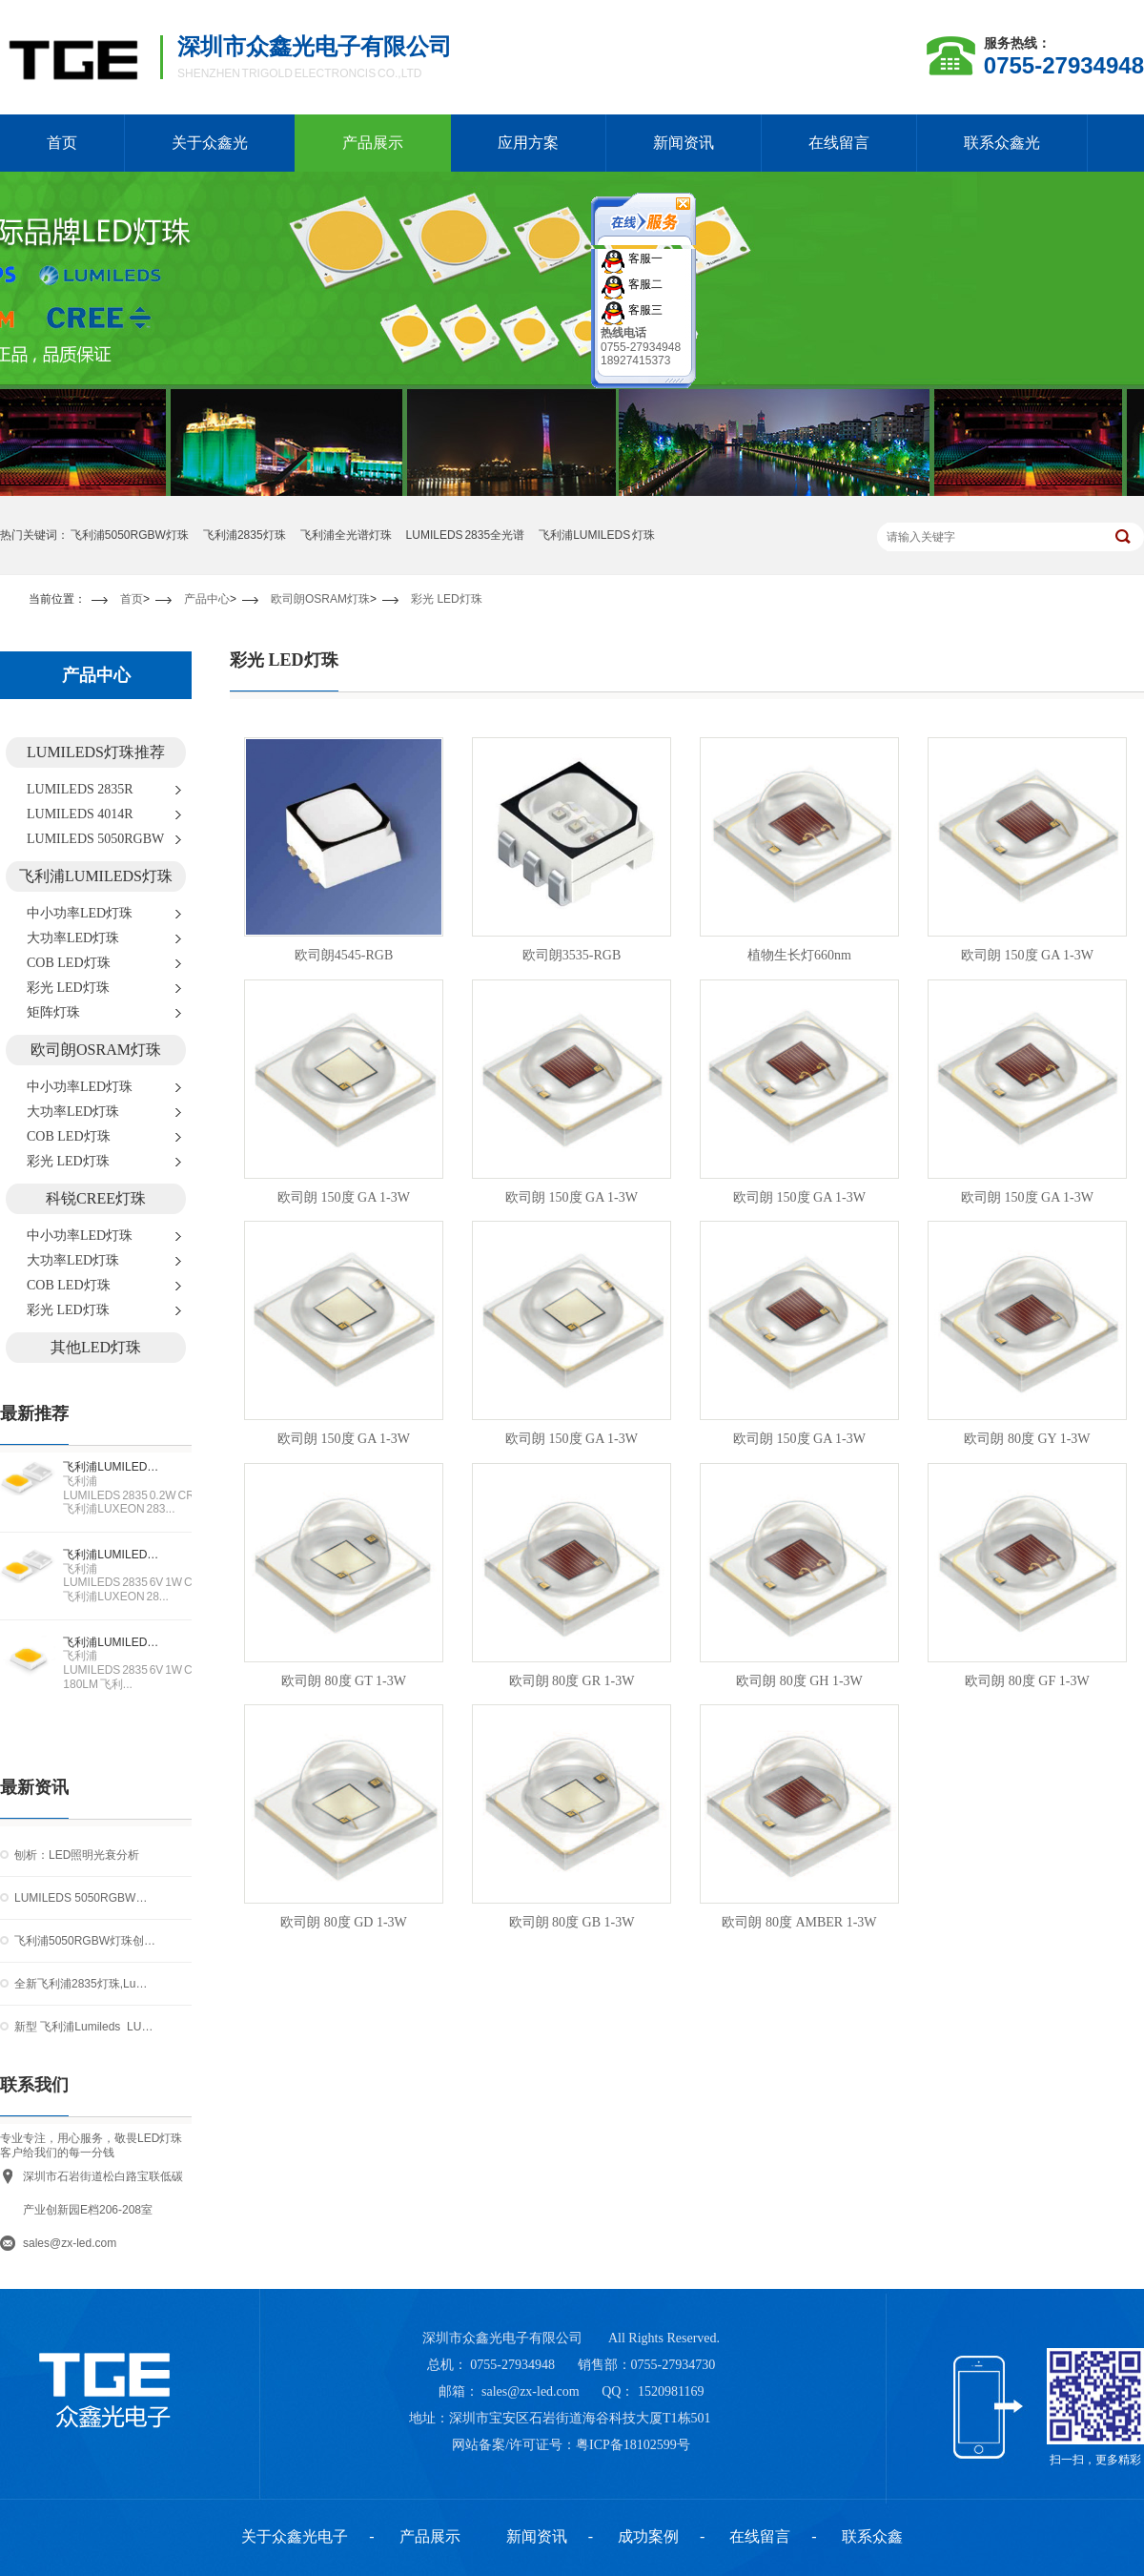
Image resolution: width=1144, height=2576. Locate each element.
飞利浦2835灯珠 (244, 535)
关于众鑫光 (210, 142)
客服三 (644, 309)
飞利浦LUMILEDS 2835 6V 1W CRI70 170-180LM (114, 1642)
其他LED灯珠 (96, 1347)
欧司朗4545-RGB (344, 955)
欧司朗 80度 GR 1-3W (572, 1681)
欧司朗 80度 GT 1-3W (343, 1681)
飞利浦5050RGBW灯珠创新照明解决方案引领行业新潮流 (85, 1940)
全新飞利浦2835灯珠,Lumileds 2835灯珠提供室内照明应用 (85, 1983)
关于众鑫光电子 (294, 2536)
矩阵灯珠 (53, 1012)
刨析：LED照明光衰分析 (76, 1855)
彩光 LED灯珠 (446, 599)
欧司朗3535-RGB (571, 955)
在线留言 (838, 142)
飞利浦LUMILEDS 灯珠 (597, 535)
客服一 (644, 257)
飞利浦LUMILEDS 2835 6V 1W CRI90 (114, 1554)
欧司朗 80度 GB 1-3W (572, 1922)
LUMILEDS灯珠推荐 (96, 752)
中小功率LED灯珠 (80, 913)
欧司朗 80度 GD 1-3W (343, 1922)
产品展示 (372, 142)
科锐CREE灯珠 (96, 1198)
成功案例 (648, 2536)
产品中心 (207, 599)
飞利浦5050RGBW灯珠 (130, 535)
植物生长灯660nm (799, 955)
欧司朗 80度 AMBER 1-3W (799, 1922)
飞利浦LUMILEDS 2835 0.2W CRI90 (114, 1466)
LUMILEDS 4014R (80, 814)
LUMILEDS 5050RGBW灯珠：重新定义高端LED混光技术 (85, 1898)
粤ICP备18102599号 (633, 2445)
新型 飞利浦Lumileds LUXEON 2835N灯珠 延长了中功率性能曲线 (85, 2026)
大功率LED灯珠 (73, 938)
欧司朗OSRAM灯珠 (320, 599)
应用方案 (528, 142)
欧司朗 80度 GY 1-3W (1027, 1439)
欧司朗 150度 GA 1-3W (1027, 955)
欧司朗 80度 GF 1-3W (1027, 1681)
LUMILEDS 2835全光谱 (465, 535)
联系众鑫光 (1002, 142)
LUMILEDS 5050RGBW (95, 839)
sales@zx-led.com (69, 2243)
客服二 (644, 283)
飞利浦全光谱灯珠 (346, 535)
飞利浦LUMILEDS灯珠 (96, 876)
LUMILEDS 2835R (80, 789)
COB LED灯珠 (69, 963)
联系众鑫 (872, 2536)
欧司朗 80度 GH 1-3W (799, 1681)
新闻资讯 (683, 142)
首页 (131, 599)
